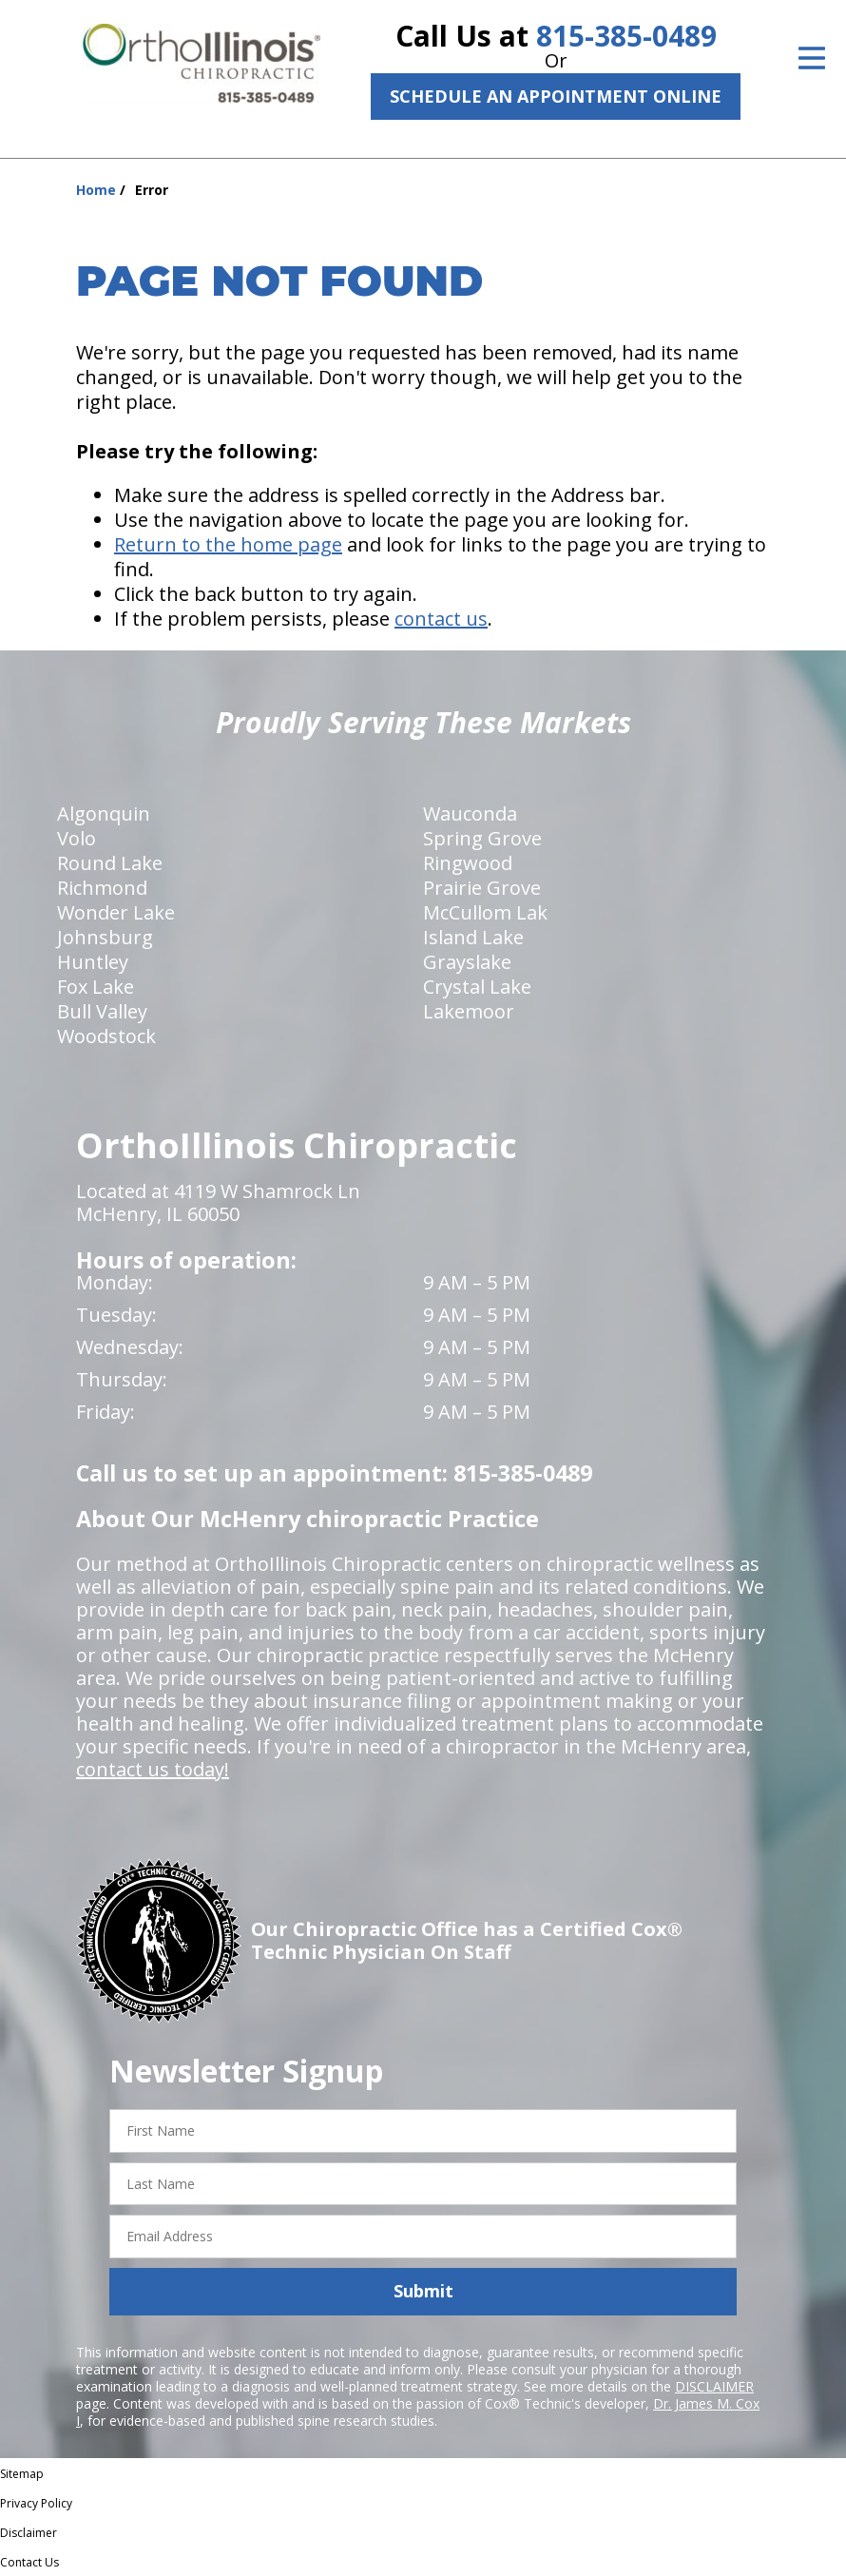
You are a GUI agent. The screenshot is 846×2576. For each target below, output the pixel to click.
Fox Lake (95, 986)
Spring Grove (482, 838)
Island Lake (473, 937)
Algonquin (103, 813)
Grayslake (467, 962)
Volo (76, 838)
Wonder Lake (116, 912)
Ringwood (467, 863)
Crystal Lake (477, 986)
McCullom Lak (485, 912)
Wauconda (470, 813)
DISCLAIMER (714, 2386)
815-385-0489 (626, 35)
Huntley (92, 962)
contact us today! (152, 1769)
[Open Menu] (812, 58)
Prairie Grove (482, 888)
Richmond (102, 888)
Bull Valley (102, 1011)
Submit (423, 2290)
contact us (441, 618)
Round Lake (110, 863)
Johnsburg (105, 937)
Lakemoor (468, 1011)
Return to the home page (228, 544)
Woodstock (106, 1036)
